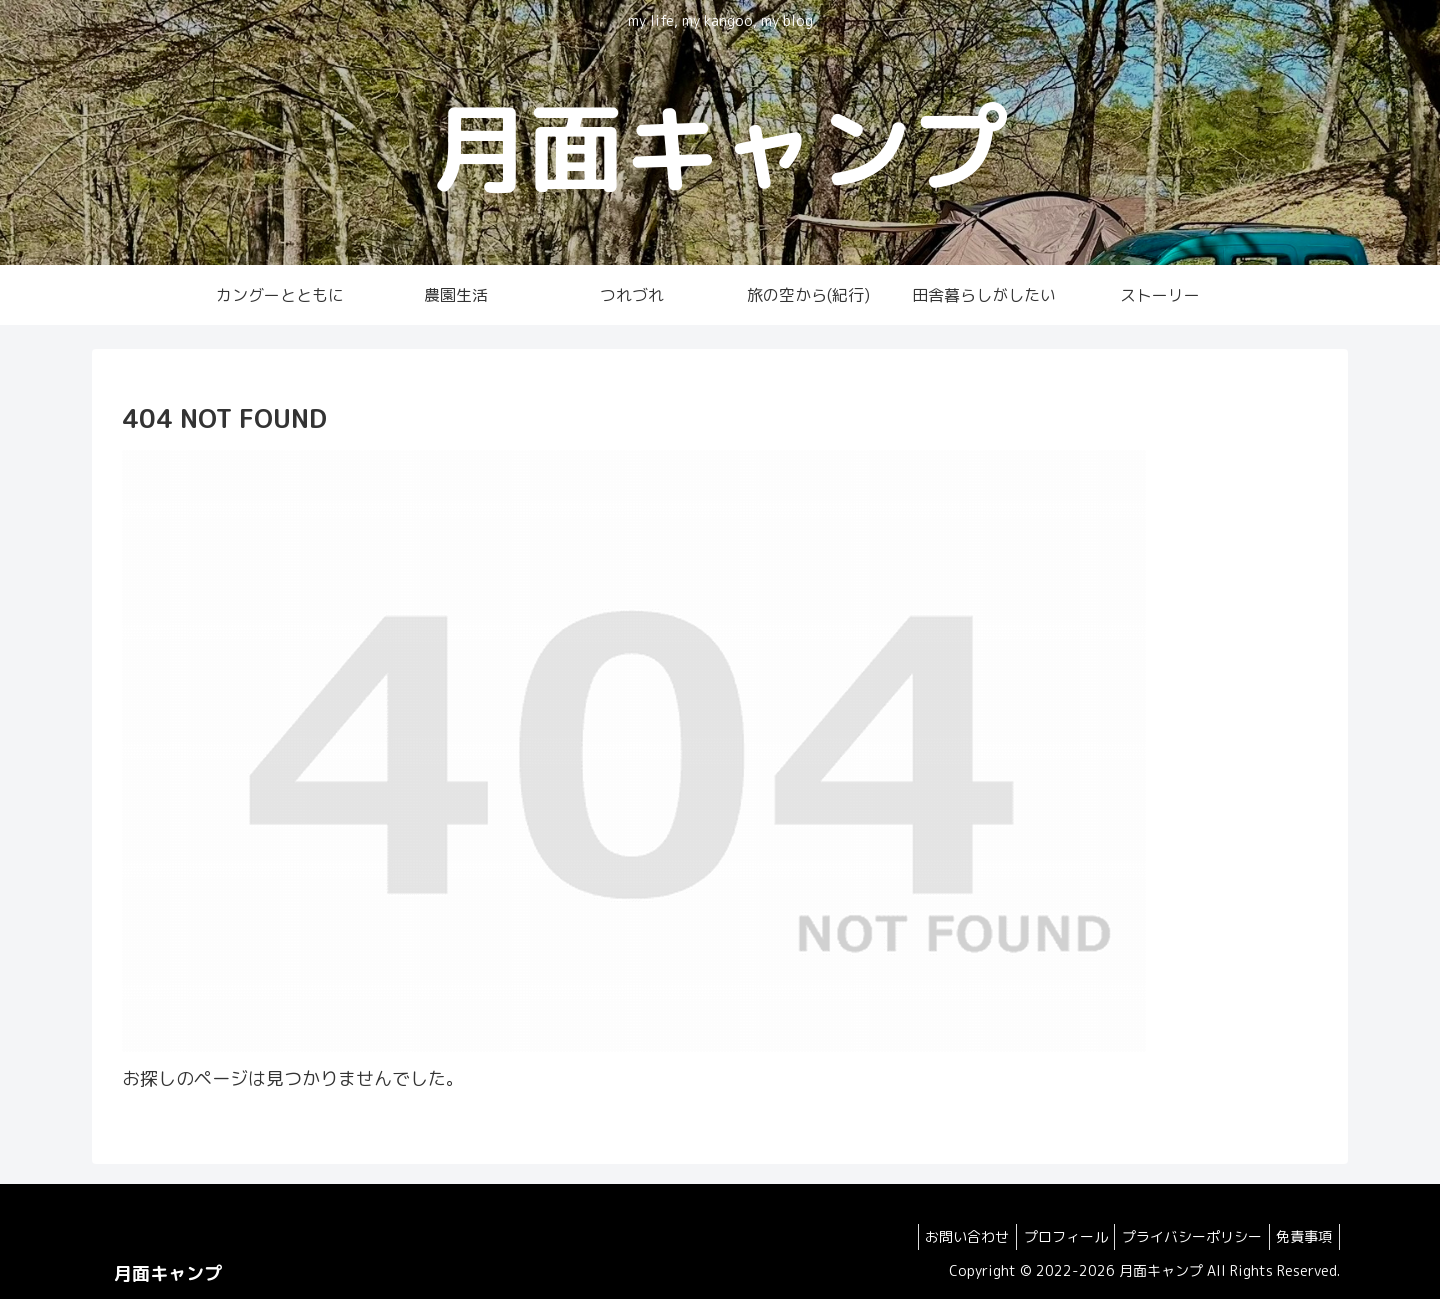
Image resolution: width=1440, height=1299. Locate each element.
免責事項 (1301, 1236)
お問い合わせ (944, 1236)
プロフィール (1049, 1236)
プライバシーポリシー (1182, 1236)
